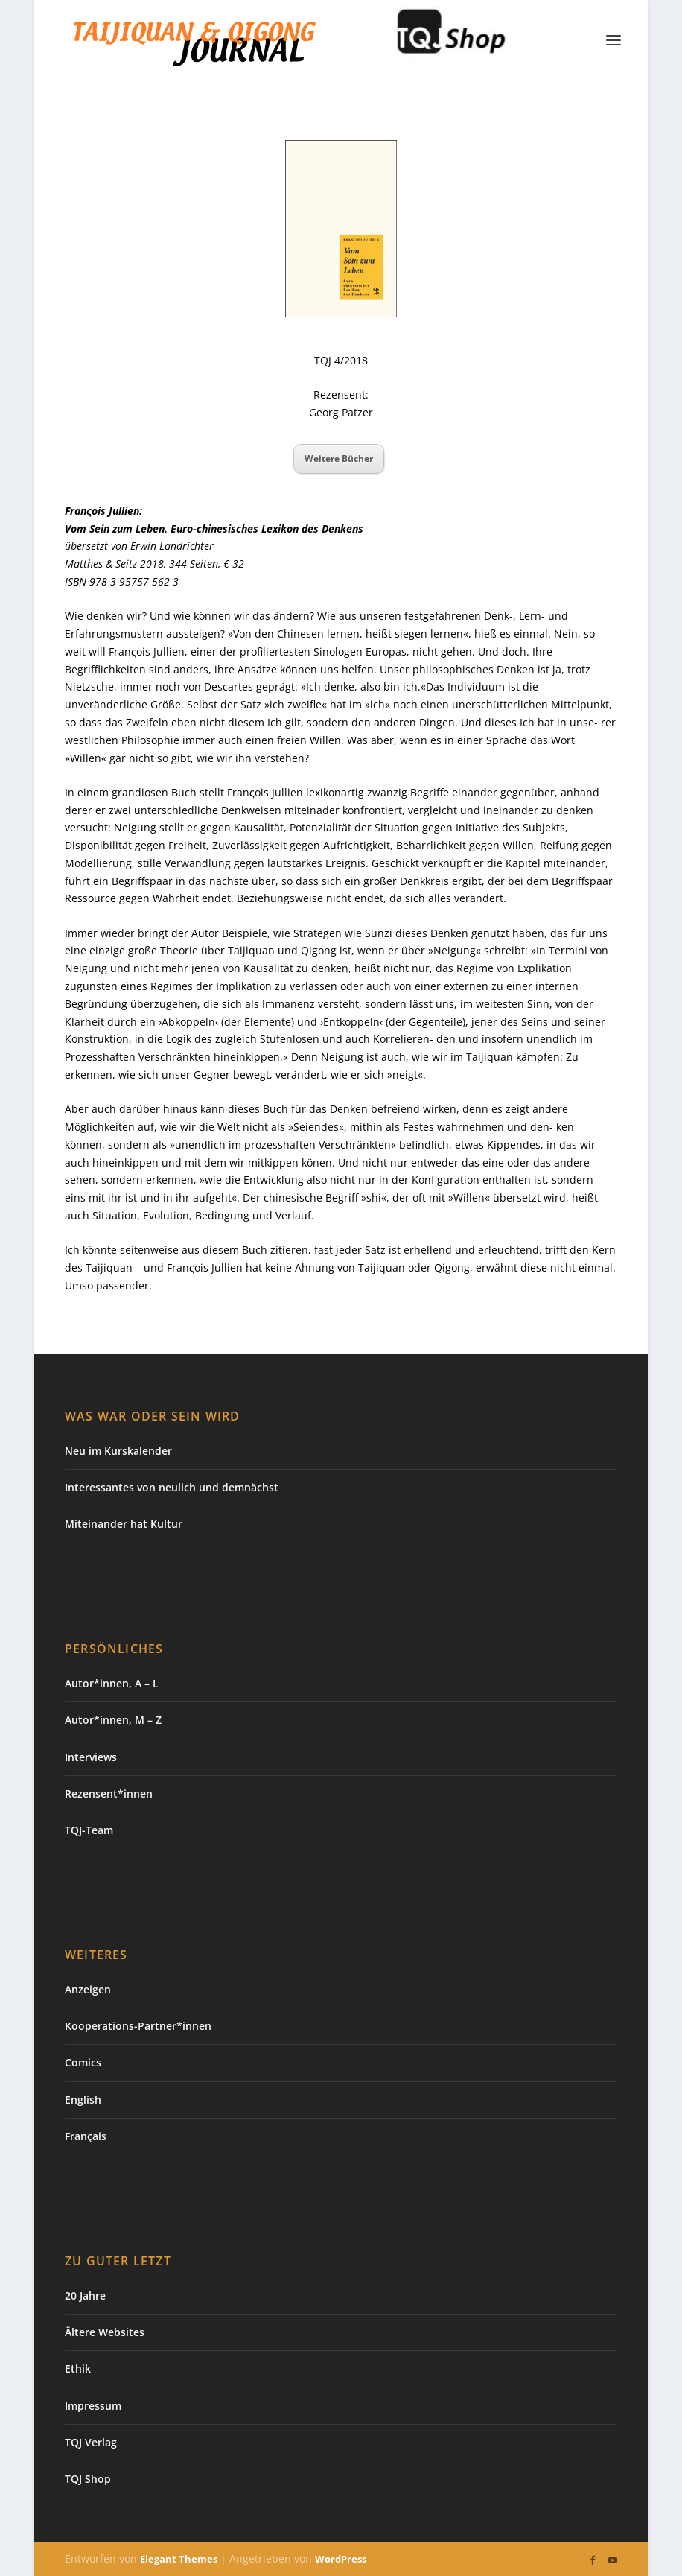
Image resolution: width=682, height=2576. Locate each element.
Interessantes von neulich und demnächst (171, 1487)
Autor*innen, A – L (112, 1683)
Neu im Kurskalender (118, 1451)
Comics (83, 2062)
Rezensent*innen (109, 1793)
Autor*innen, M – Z (113, 1720)
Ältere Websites (104, 2332)
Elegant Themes (178, 2559)
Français (85, 2136)
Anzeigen (88, 1989)
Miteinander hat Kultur (123, 1524)
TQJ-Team (89, 1830)
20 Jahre (85, 2295)
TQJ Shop (88, 2479)
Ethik (78, 2368)
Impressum (93, 2406)
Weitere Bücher (339, 458)
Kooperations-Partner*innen (138, 2026)
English (83, 2100)
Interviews (91, 1757)
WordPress (340, 2559)
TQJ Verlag (91, 2442)
